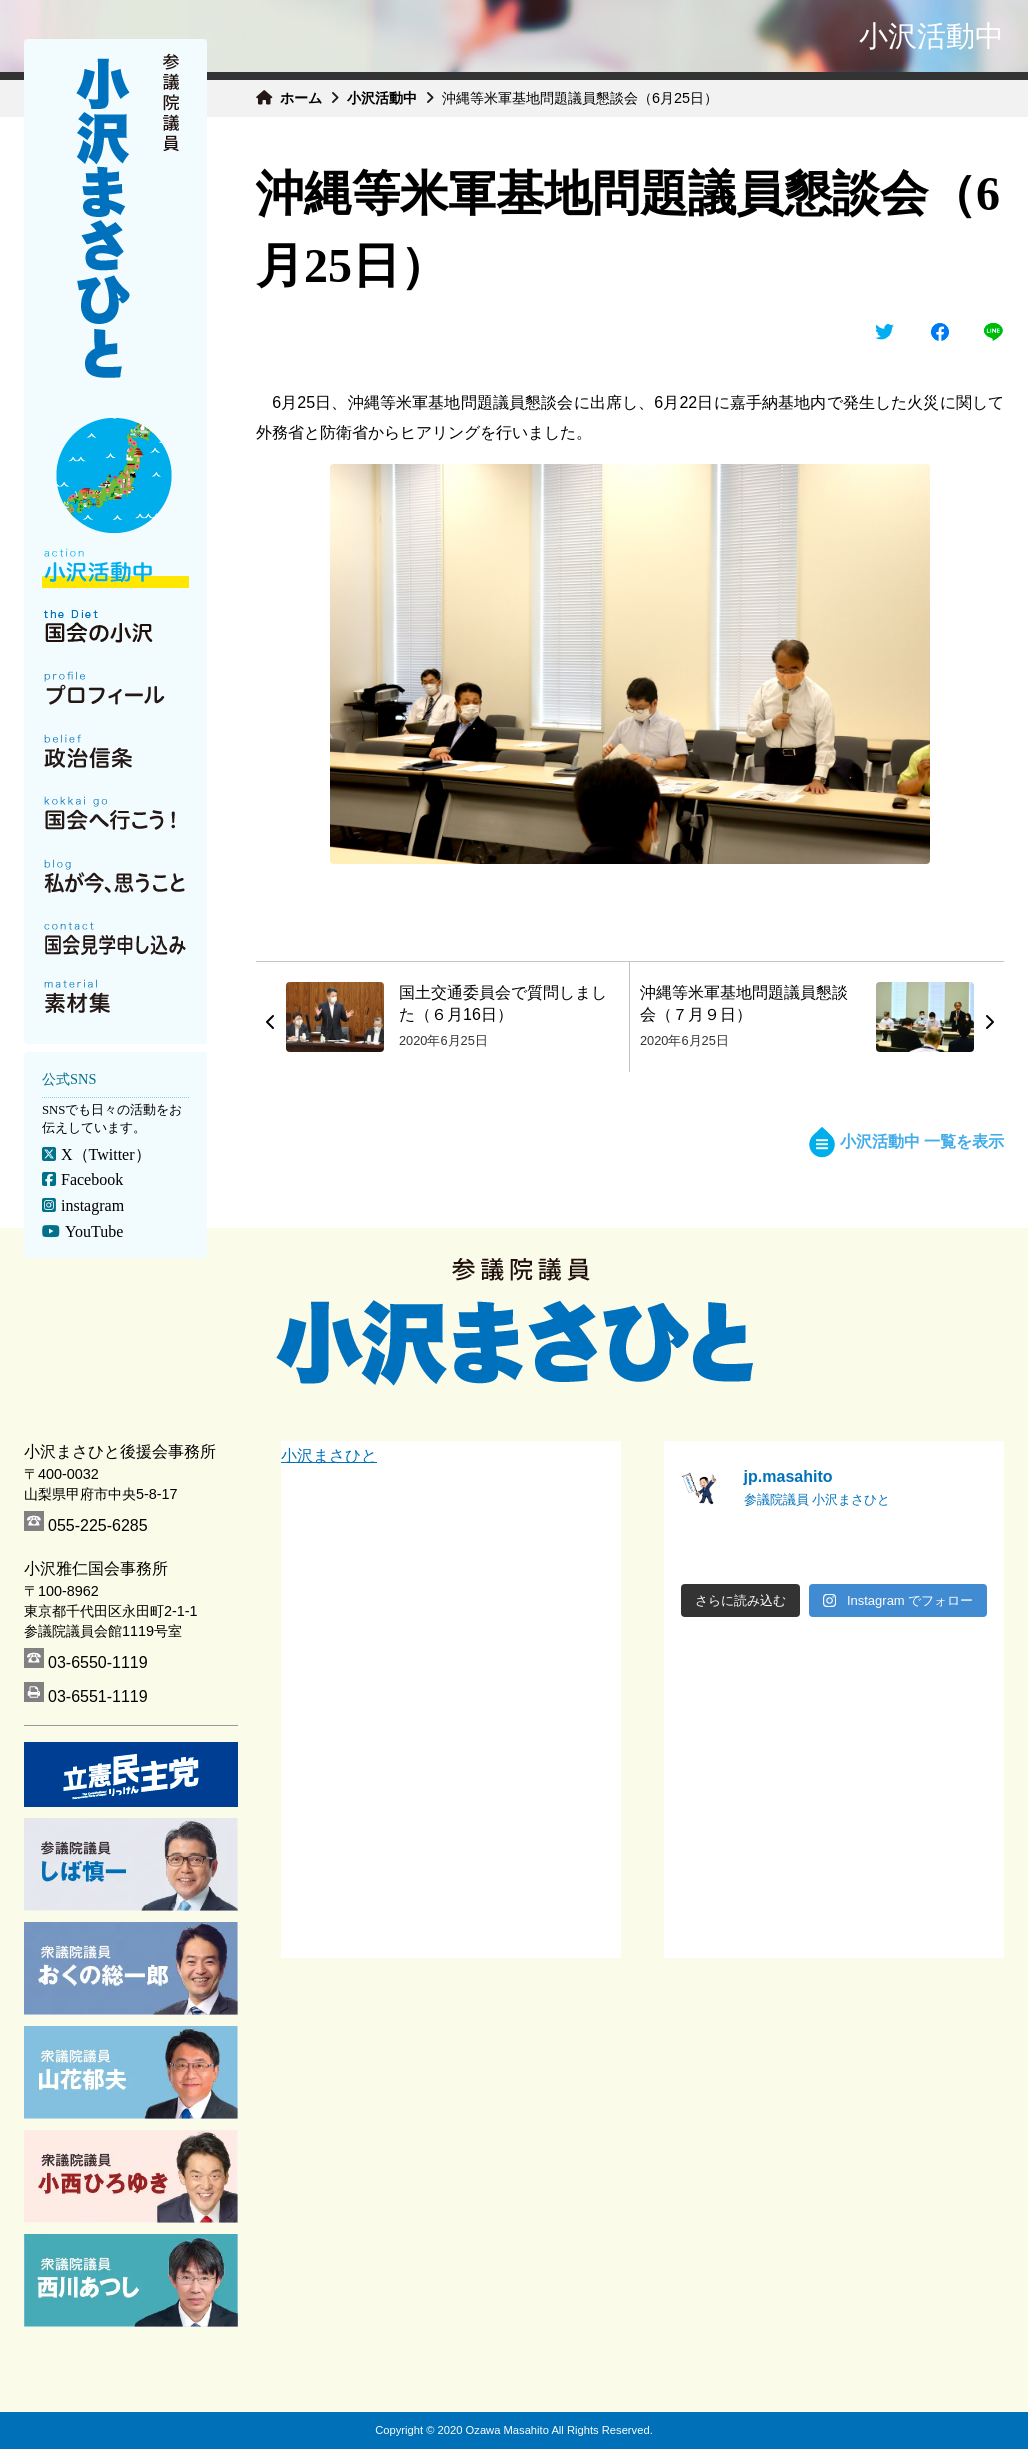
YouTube (94, 1231)
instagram (92, 1205)
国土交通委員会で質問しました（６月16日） (503, 1003)
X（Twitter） (106, 1154)
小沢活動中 (382, 98)
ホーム (301, 98)
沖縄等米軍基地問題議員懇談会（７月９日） (744, 1003)
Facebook (92, 1179)
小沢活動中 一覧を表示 (906, 1141)
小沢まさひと (329, 1455)
